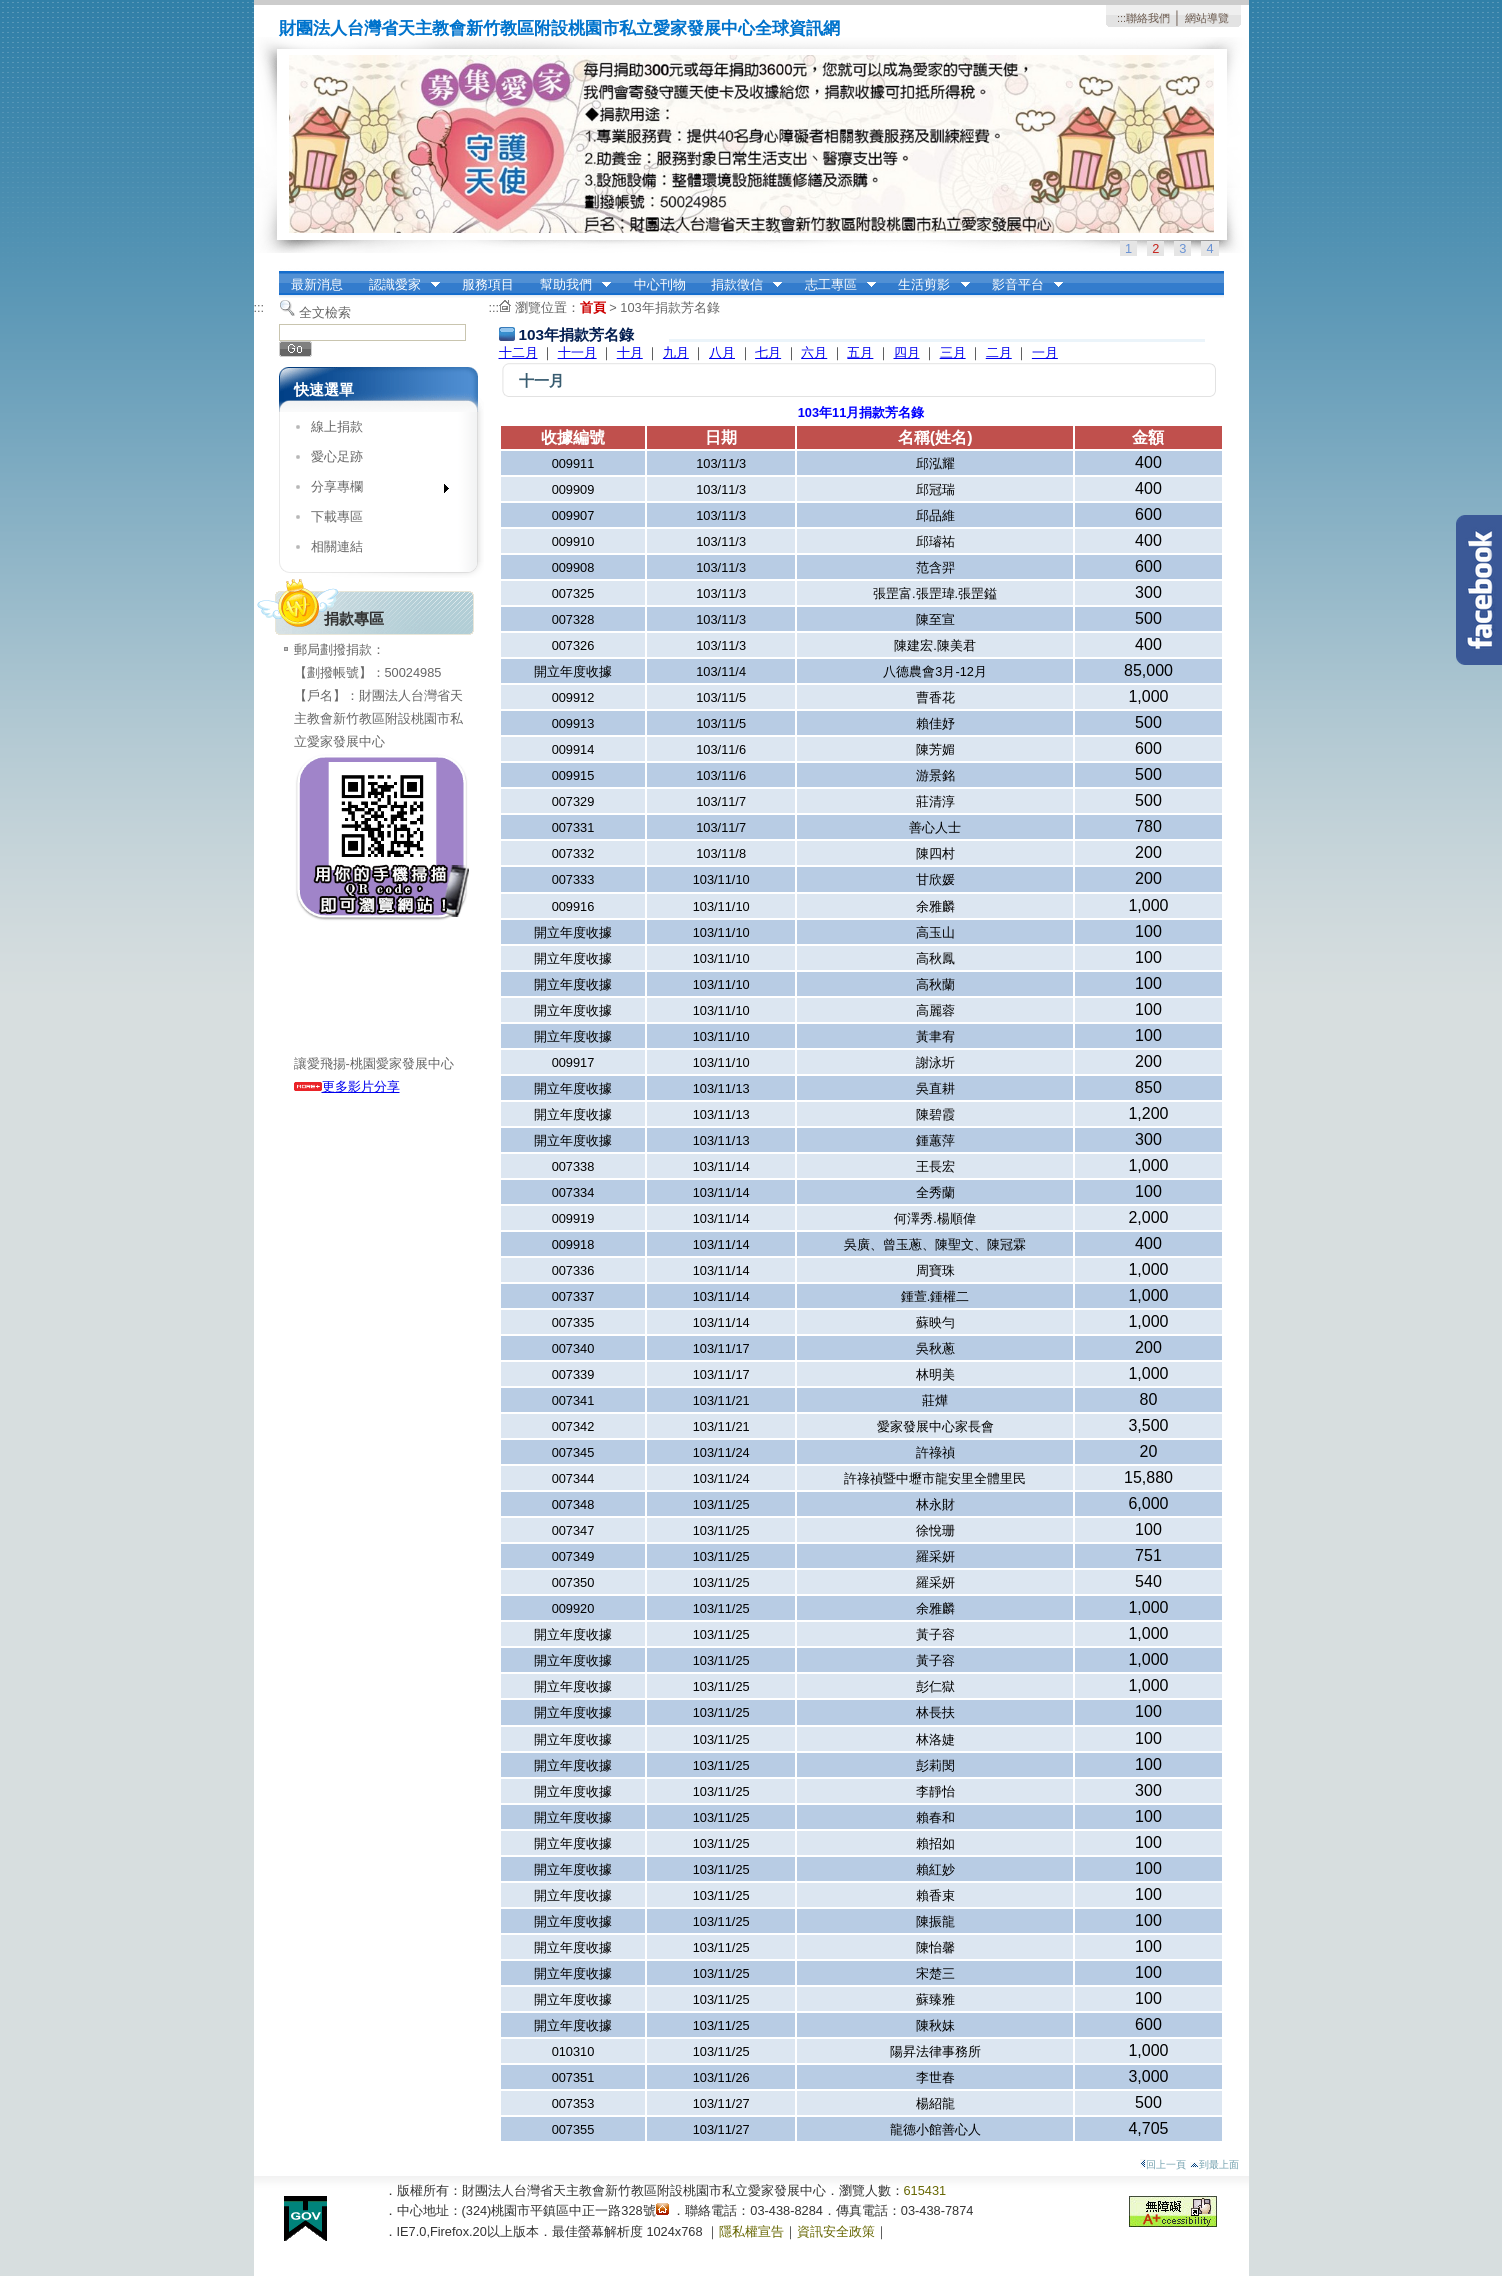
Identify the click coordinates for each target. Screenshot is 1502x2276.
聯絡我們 (1148, 18)
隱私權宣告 (751, 2231)
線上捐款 (337, 426)
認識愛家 (398, 285)
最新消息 (317, 284)
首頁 (593, 307)
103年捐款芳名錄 (669, 307)
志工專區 (834, 285)
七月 (768, 352)
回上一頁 (1163, 2164)
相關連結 (337, 546)
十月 (630, 352)
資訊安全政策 (836, 2231)
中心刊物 (660, 284)
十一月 (577, 352)
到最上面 (1214, 2164)
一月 (1045, 352)
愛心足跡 (337, 456)
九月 (676, 352)
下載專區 (337, 516)
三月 (953, 352)
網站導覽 (1207, 18)
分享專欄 (373, 490)
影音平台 (1021, 285)
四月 (907, 352)
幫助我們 (569, 285)
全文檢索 (325, 312)
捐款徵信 (740, 285)
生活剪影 (928, 285)
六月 (814, 352)
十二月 (518, 352)
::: (1121, 18)
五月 (860, 352)
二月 (999, 352)
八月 (722, 352)
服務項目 (488, 284)
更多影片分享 (347, 1086)
